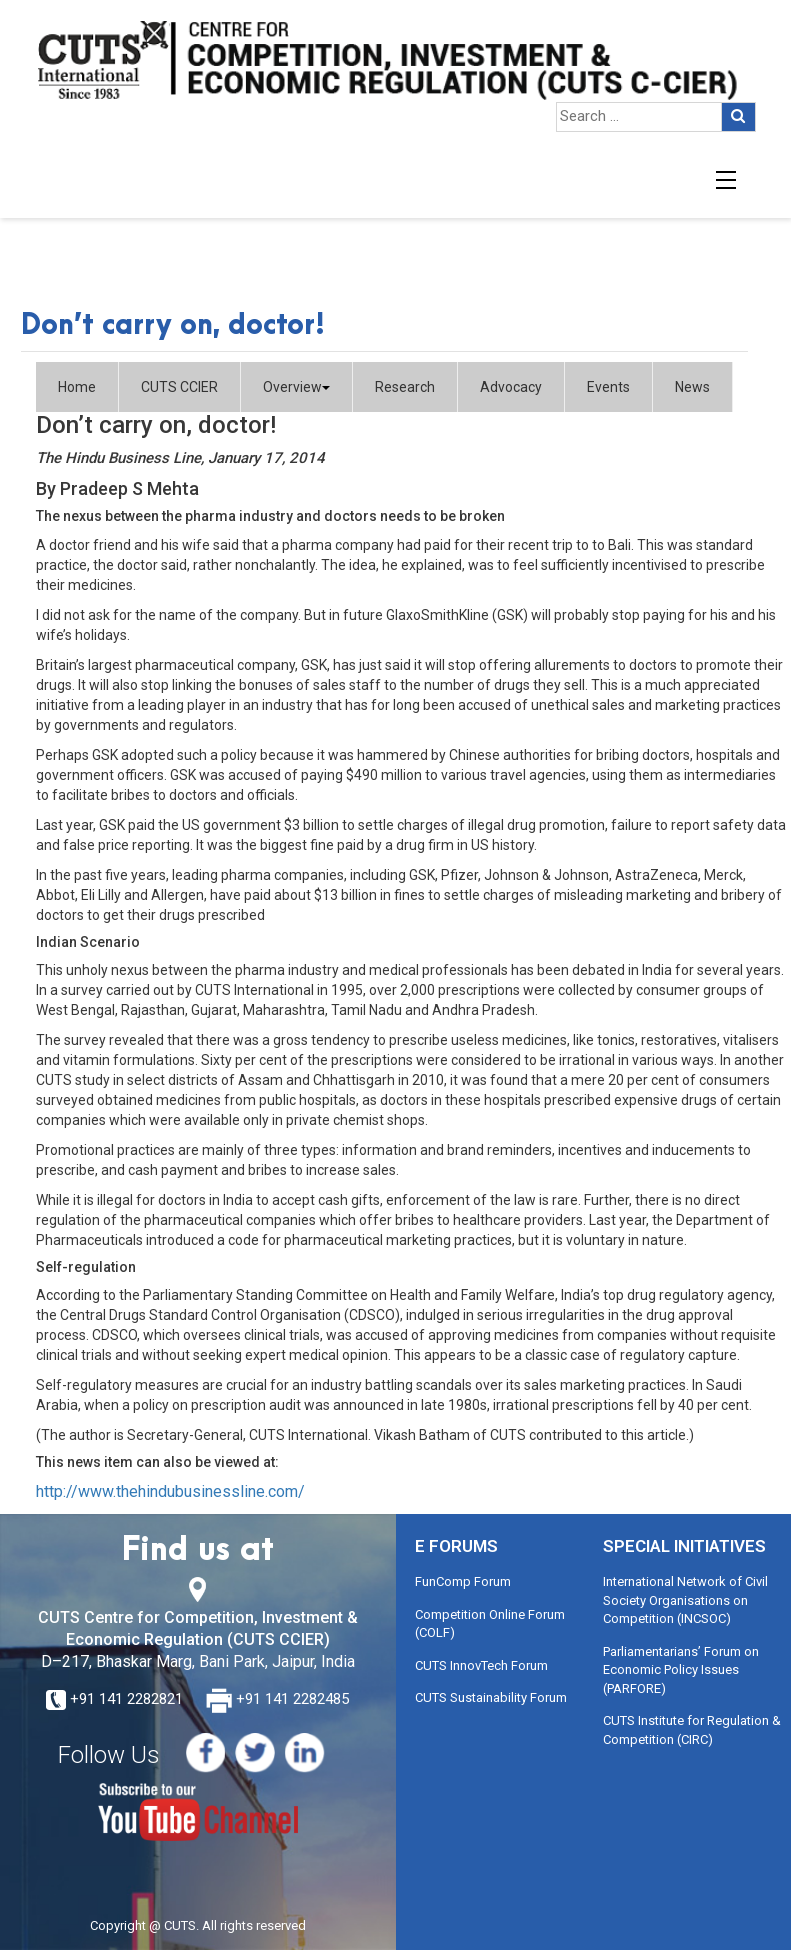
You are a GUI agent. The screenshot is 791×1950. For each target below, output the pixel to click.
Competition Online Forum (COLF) (490, 1624)
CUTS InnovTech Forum (481, 1665)
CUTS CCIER (179, 387)
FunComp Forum (463, 1581)
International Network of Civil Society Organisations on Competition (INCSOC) (685, 1600)
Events (608, 387)
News (692, 387)
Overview (296, 387)
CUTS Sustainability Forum (491, 1697)
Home (77, 387)
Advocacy (511, 387)
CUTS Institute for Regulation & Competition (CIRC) (692, 1730)
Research (405, 387)
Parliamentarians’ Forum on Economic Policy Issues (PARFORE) (681, 1670)
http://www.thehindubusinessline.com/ (170, 1491)
